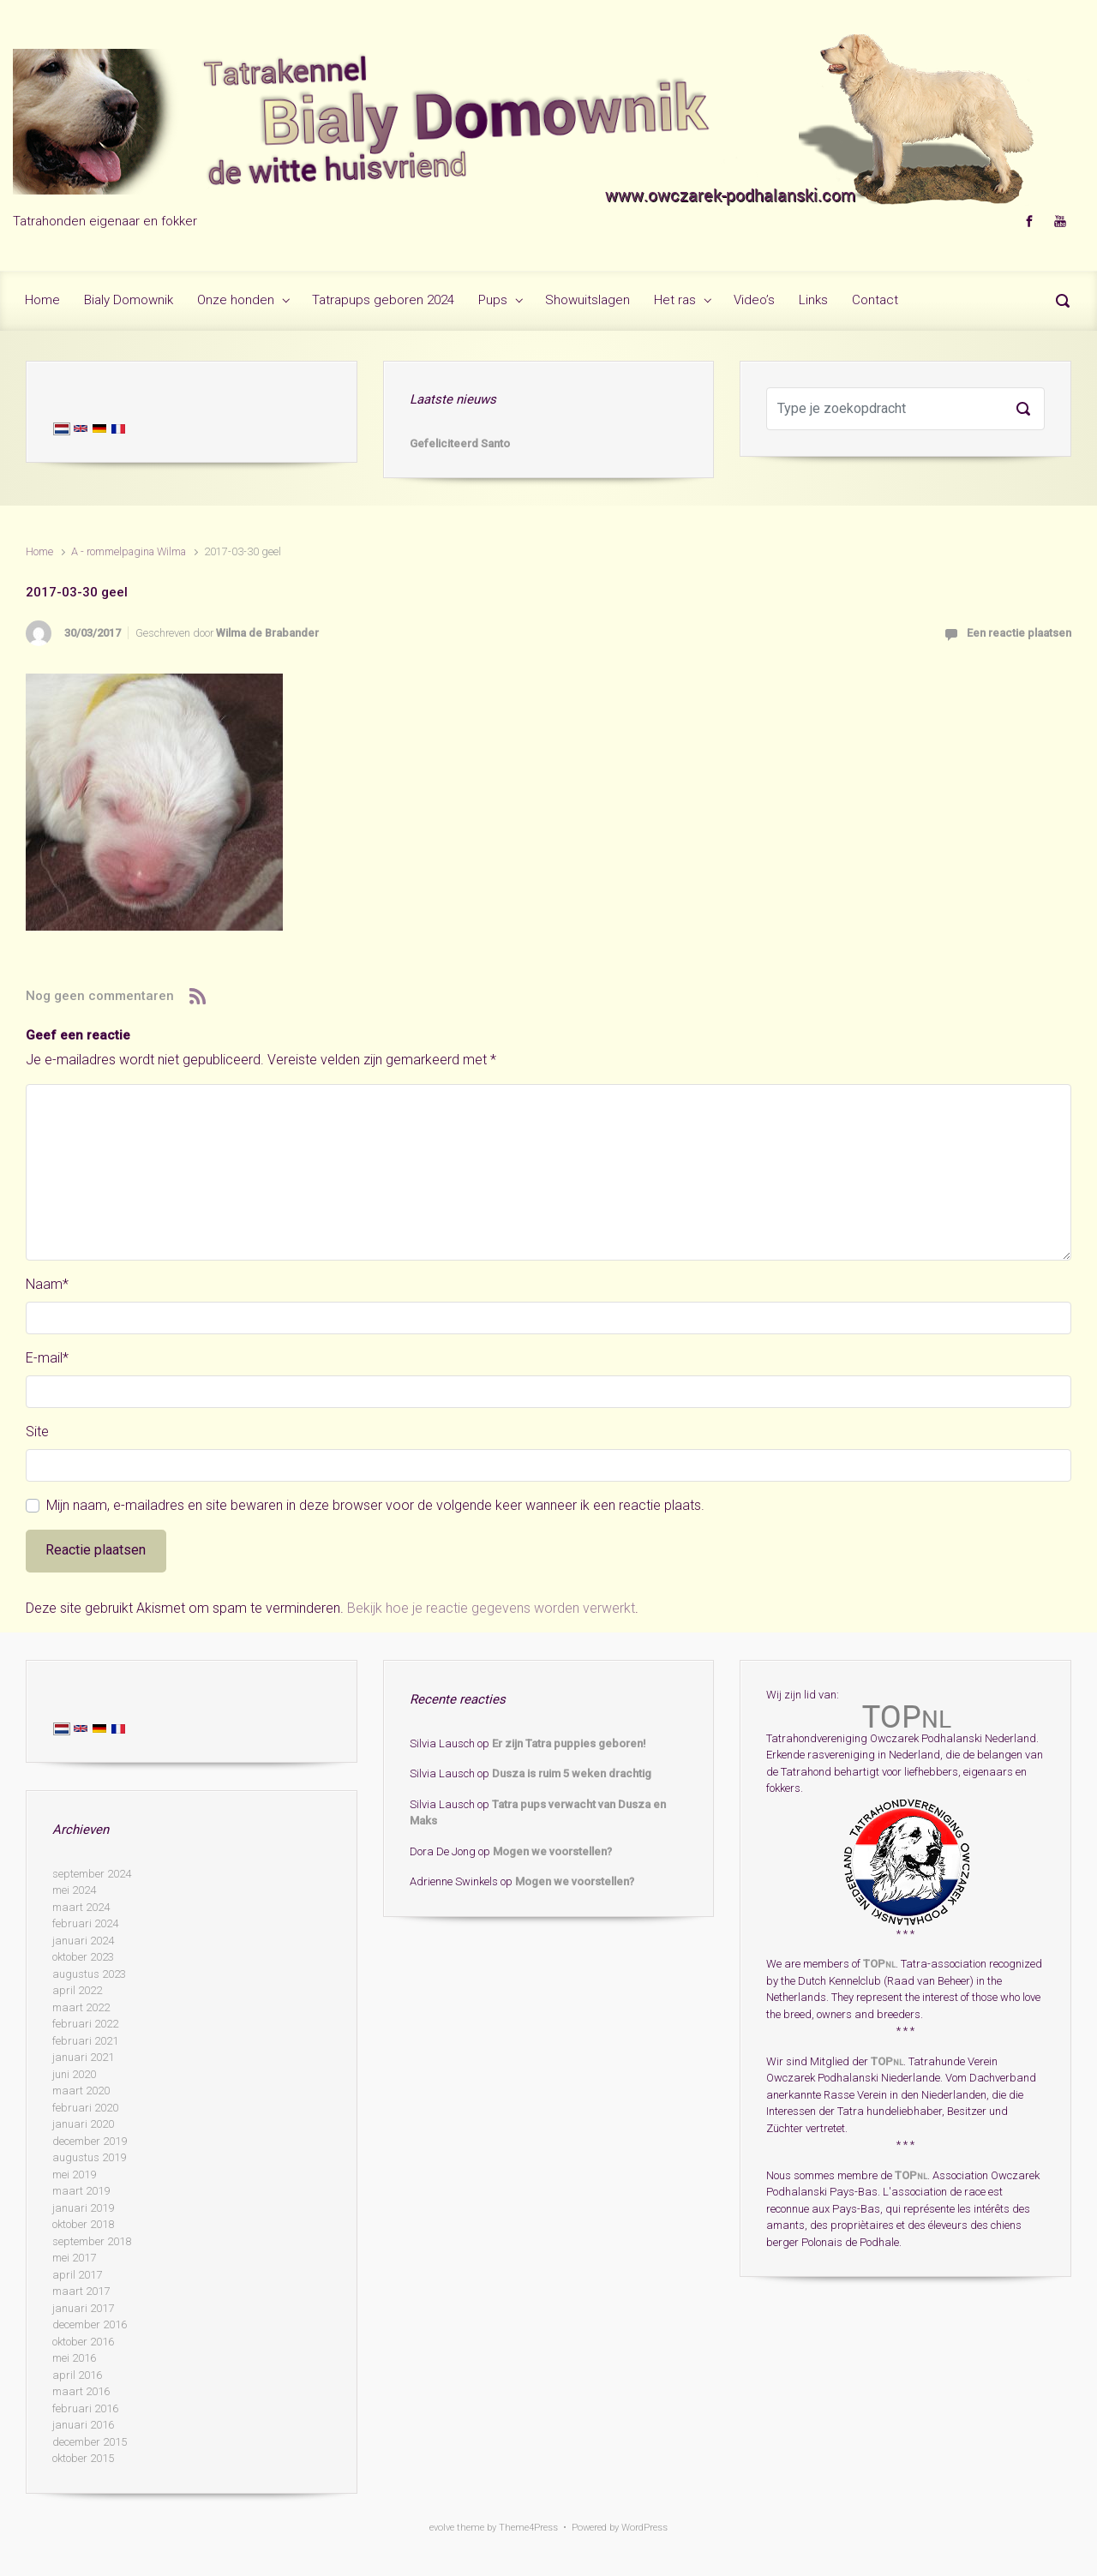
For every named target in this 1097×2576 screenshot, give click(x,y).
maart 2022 (81, 2007)
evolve (441, 2527)
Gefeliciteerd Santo (460, 443)
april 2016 (77, 2375)
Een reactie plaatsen (1019, 632)
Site (37, 1431)
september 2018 (91, 2241)
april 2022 (77, 1990)
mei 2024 (74, 1890)
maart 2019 (81, 2190)
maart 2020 (81, 2090)
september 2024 (91, 1873)
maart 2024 (81, 1907)
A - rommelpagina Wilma (128, 551)
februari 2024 (85, 1923)
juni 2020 (74, 2074)
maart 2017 (81, 2291)
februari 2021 (85, 2040)
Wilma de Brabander (267, 632)
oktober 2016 (83, 2341)
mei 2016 (74, 2357)
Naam (47, 1284)
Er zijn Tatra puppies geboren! (569, 1743)
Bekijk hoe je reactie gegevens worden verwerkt (491, 1608)
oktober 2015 (83, 2458)
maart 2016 (81, 2391)
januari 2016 (83, 2424)
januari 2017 (83, 2308)
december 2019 (89, 2141)
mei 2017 (74, 2257)
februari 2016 (85, 2408)
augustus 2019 (89, 2157)
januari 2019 (83, 2208)
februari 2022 (85, 2023)
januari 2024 (83, 1940)
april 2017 (77, 2274)
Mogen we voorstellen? (552, 1851)
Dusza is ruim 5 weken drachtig (571, 1773)
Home (39, 551)
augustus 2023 (89, 1974)
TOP (879, 1963)
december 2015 (89, 2441)
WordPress (644, 2527)
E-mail (47, 1358)
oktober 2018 (83, 2224)
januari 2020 (83, 2124)
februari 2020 (85, 2107)
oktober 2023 (83, 1956)
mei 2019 (74, 2174)
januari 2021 (83, 2057)
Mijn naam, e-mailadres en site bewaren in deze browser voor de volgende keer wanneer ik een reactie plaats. (375, 1505)
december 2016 (89, 2324)
